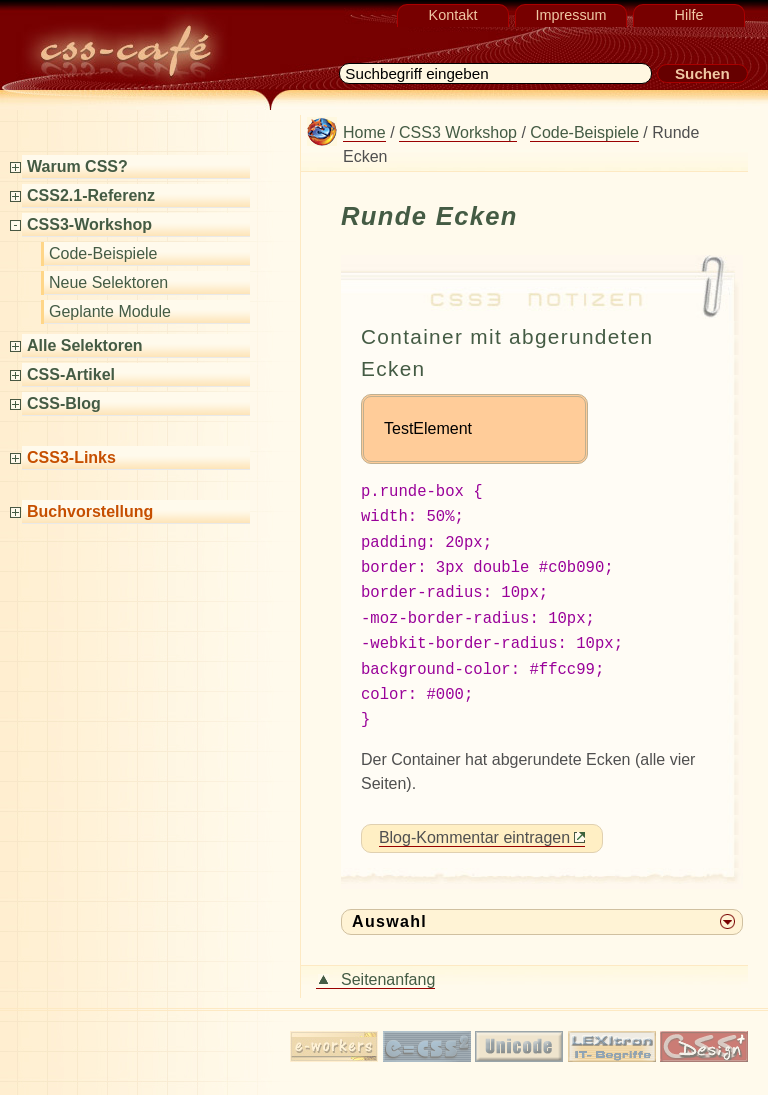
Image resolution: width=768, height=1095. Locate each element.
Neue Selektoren (108, 282)
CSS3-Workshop (96, 224)
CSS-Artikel (77, 374)
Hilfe (689, 15)
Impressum (570, 15)
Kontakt (453, 15)
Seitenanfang (388, 965)
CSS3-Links (78, 457)
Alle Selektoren (91, 345)
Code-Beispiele (103, 253)
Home (364, 132)
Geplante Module (110, 311)
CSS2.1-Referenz (97, 195)
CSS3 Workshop (458, 132)
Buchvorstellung (97, 511)
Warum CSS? (84, 166)
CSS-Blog (70, 403)
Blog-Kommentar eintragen (474, 823)
